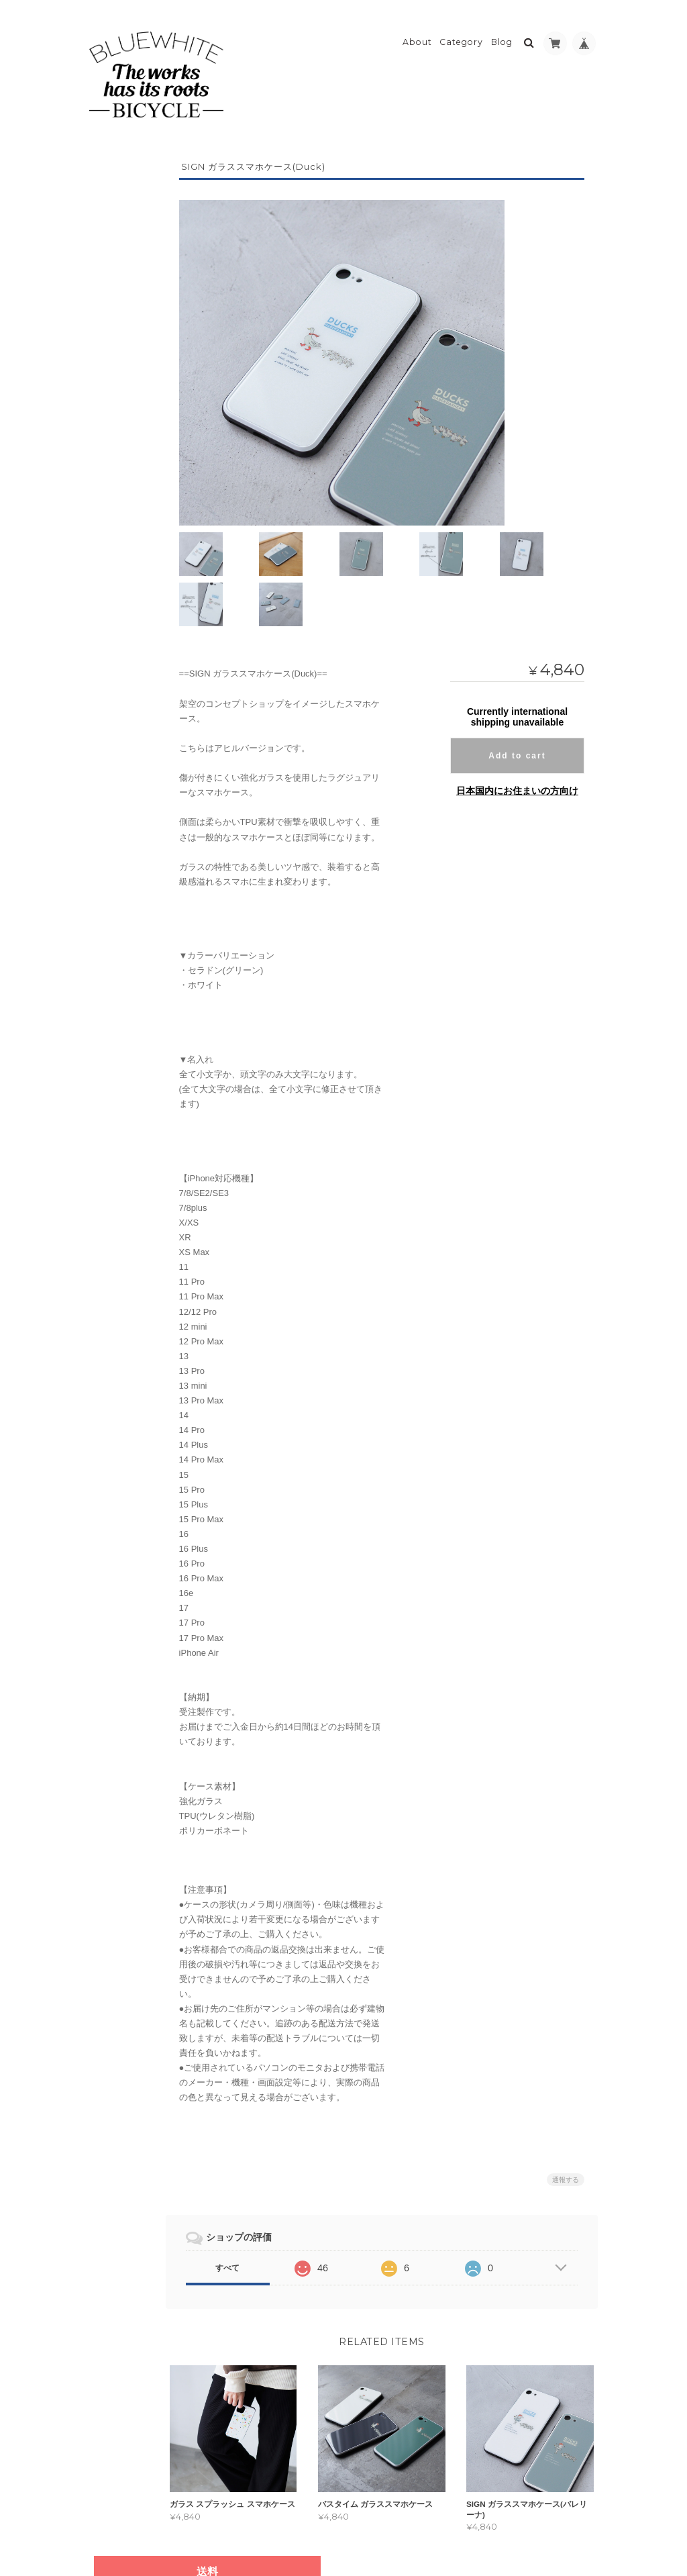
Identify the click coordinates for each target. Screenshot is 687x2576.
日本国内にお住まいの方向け (517, 731)
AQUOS (121, 495)
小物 (107, 632)
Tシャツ (121, 291)
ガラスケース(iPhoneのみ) (147, 548)
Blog (502, 31)
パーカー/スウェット (144, 315)
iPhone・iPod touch (147, 420)
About (417, 31)
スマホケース (123, 389)
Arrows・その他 (140, 519)
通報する (565, 2119)
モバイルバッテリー (135, 658)
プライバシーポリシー (449, 2521)
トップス (115, 266)
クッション (119, 685)
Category (461, 31)
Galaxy (122, 472)
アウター (115, 240)
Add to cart (516, 696)
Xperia (121, 449)
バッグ (111, 579)
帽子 (107, 362)
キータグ (115, 605)
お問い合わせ (125, 846)
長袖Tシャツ (129, 338)
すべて (264, 2207)
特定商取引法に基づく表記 (137, 814)
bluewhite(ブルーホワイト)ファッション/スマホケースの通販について (138, 764)
